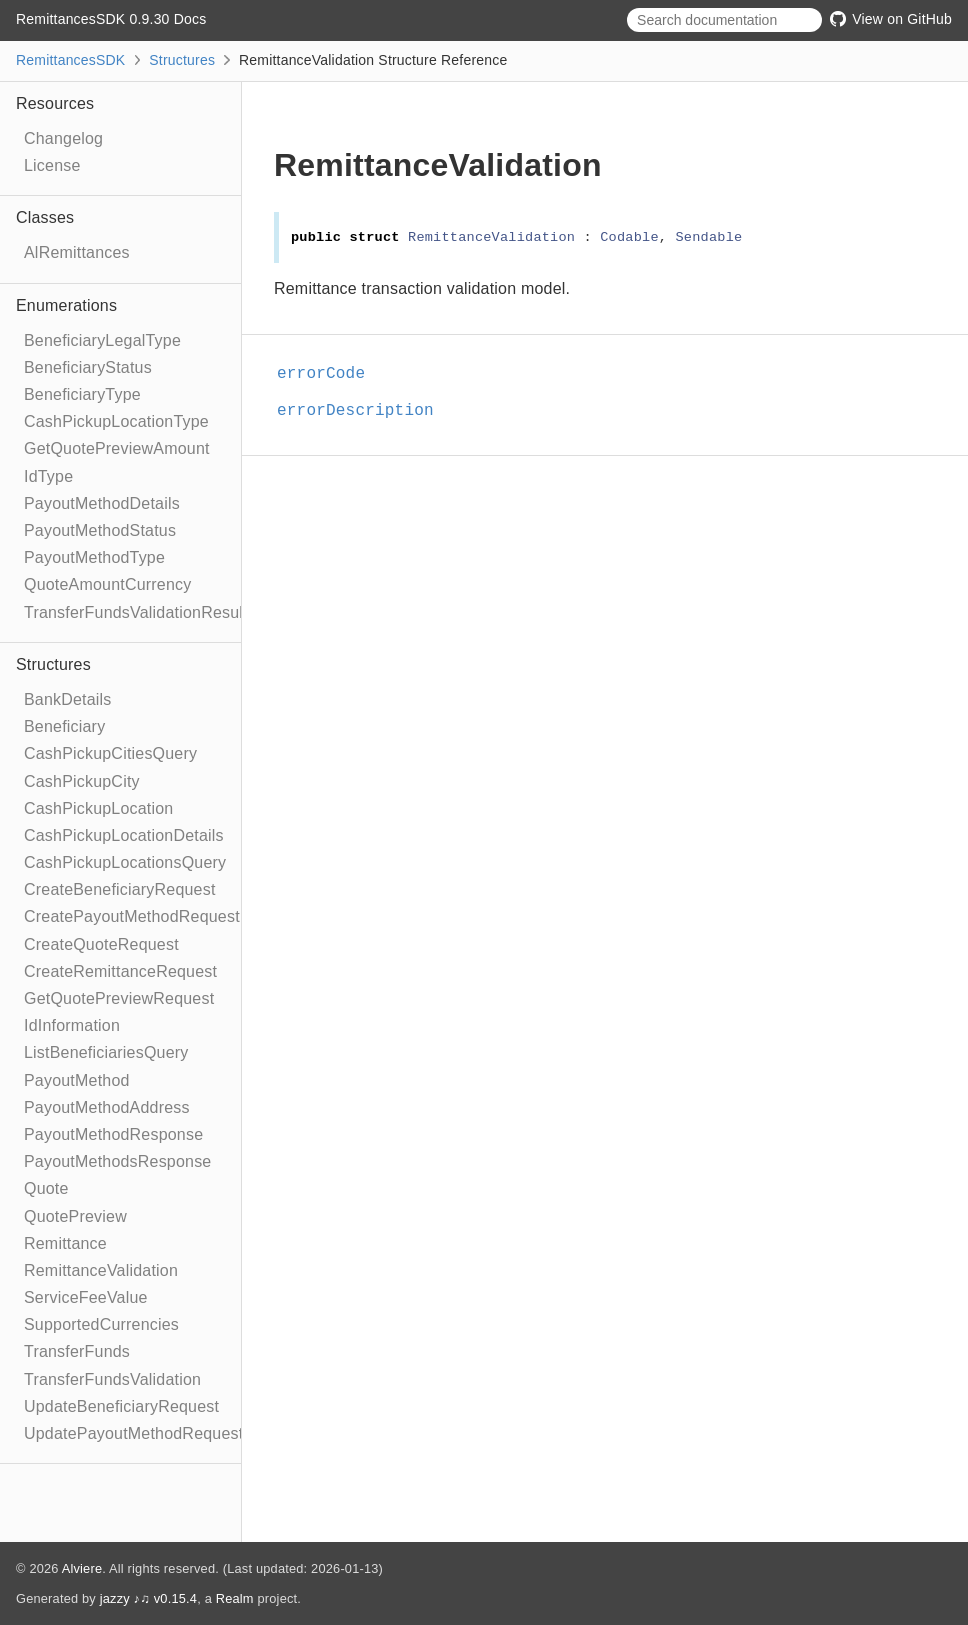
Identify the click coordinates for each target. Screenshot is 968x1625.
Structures (182, 60)
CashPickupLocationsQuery (125, 862)
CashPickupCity (82, 781)
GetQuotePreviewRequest (119, 998)
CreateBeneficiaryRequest (120, 889)
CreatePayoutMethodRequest (132, 916)
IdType (48, 476)
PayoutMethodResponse (113, 1134)
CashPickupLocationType (116, 421)
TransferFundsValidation (112, 1379)
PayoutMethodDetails (102, 503)
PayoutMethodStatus (100, 530)
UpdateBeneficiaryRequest (121, 1406)
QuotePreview (75, 1216)
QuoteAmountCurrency (107, 584)
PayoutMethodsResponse (117, 1161)
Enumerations (66, 305)
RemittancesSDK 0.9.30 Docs (111, 19)
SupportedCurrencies (101, 1324)
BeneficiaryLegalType (102, 340)
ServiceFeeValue (86, 1297)
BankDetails (68, 699)
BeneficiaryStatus (88, 367)
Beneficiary (64, 726)
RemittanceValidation (101, 1270)
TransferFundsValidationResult (136, 612)
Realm (235, 1598)
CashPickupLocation (98, 808)
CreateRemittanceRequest (120, 971)
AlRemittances (77, 252)
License (52, 165)
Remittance (65, 1243)
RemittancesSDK (70, 60)
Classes (45, 217)
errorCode (329, 374)
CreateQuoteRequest (101, 944)
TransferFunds (77, 1351)
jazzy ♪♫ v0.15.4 (148, 1598)
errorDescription (364, 411)
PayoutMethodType (94, 557)
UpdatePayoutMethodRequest (133, 1433)
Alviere (82, 1568)
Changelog (63, 138)
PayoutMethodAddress (107, 1107)
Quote (46, 1188)
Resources (55, 103)
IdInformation (72, 1025)
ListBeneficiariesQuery (106, 1052)
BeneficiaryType (82, 394)
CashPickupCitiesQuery (110, 753)
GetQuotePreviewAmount (117, 448)
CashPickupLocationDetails (124, 835)
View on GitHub (891, 19)
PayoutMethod (77, 1080)
